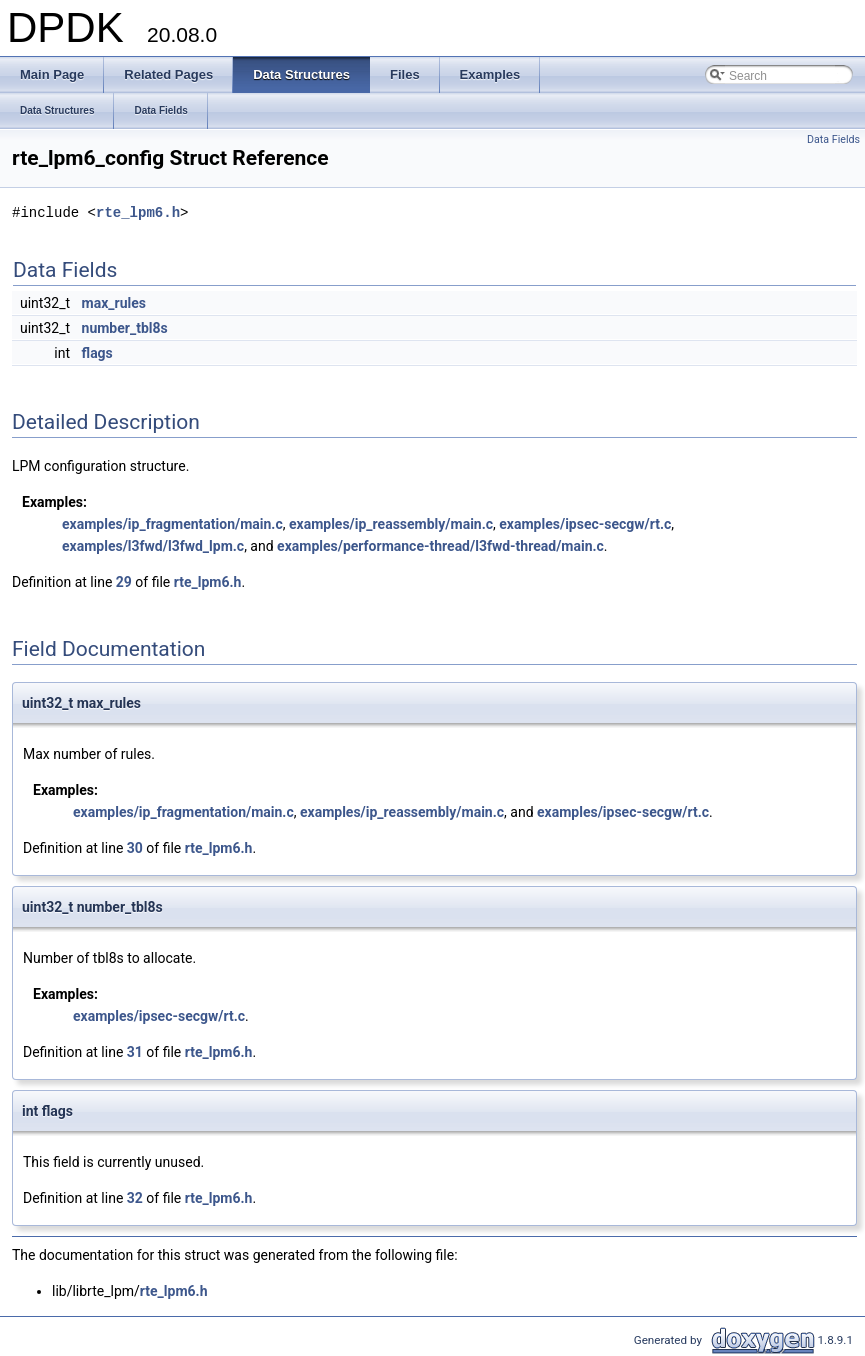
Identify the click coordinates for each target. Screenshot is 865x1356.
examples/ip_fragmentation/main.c (172, 524)
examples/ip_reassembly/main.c (391, 524)
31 (135, 1052)
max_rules (114, 303)
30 (135, 848)
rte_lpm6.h (138, 212)
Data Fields (833, 139)
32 (135, 1198)
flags (97, 353)
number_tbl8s (125, 328)
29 (124, 582)
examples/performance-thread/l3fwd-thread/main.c (440, 546)
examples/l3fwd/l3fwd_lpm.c (153, 546)
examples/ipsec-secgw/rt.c (585, 524)
